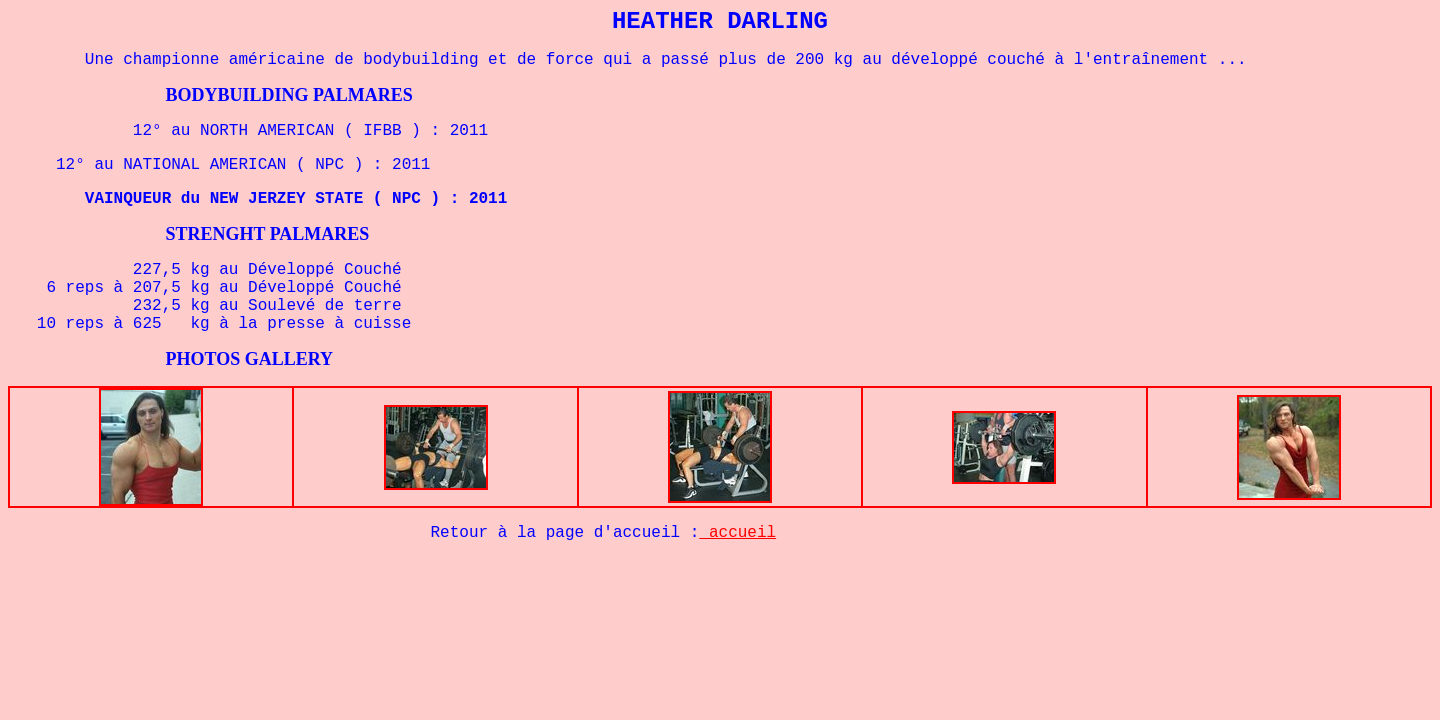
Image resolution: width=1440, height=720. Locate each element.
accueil (737, 533)
